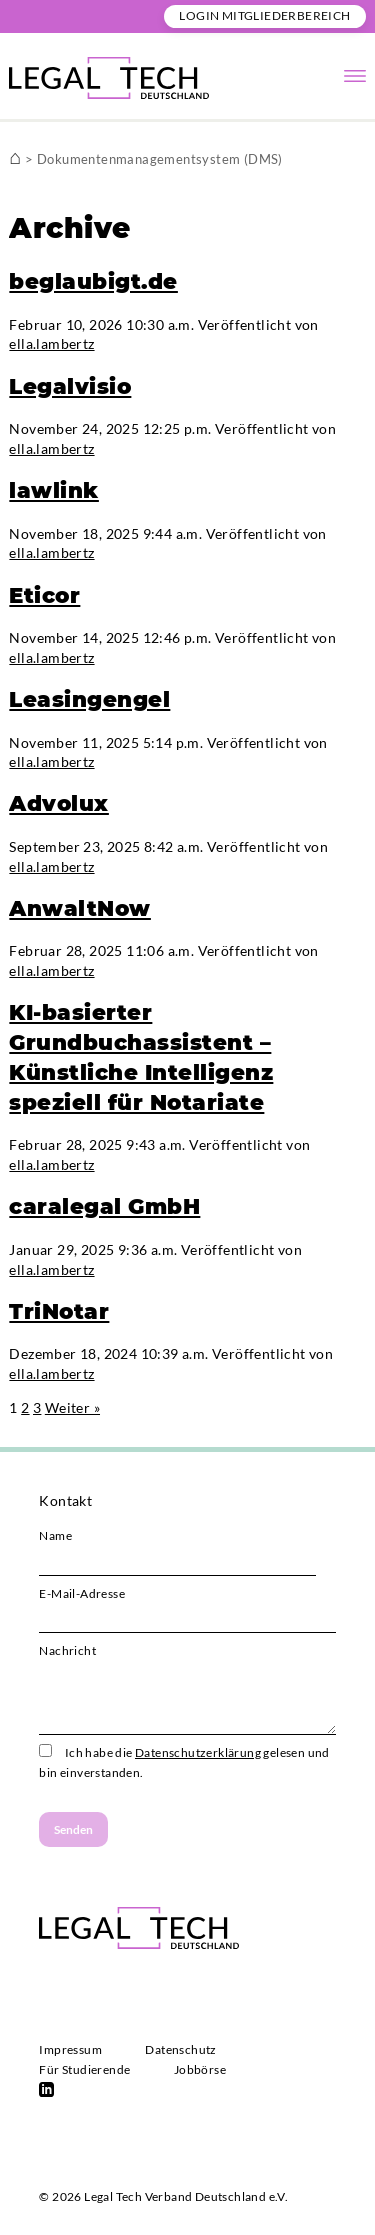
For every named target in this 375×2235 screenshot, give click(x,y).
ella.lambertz (51, 343)
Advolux (59, 803)
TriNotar (59, 1311)
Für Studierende (84, 2069)
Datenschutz (180, 2049)
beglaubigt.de (93, 281)
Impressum (70, 2049)
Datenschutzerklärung (198, 1752)
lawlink (54, 490)
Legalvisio (70, 386)
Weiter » (72, 1407)
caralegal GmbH (104, 1206)
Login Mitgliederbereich (264, 15)
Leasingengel (89, 699)
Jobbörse (200, 2069)
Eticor (44, 595)
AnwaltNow (80, 908)
